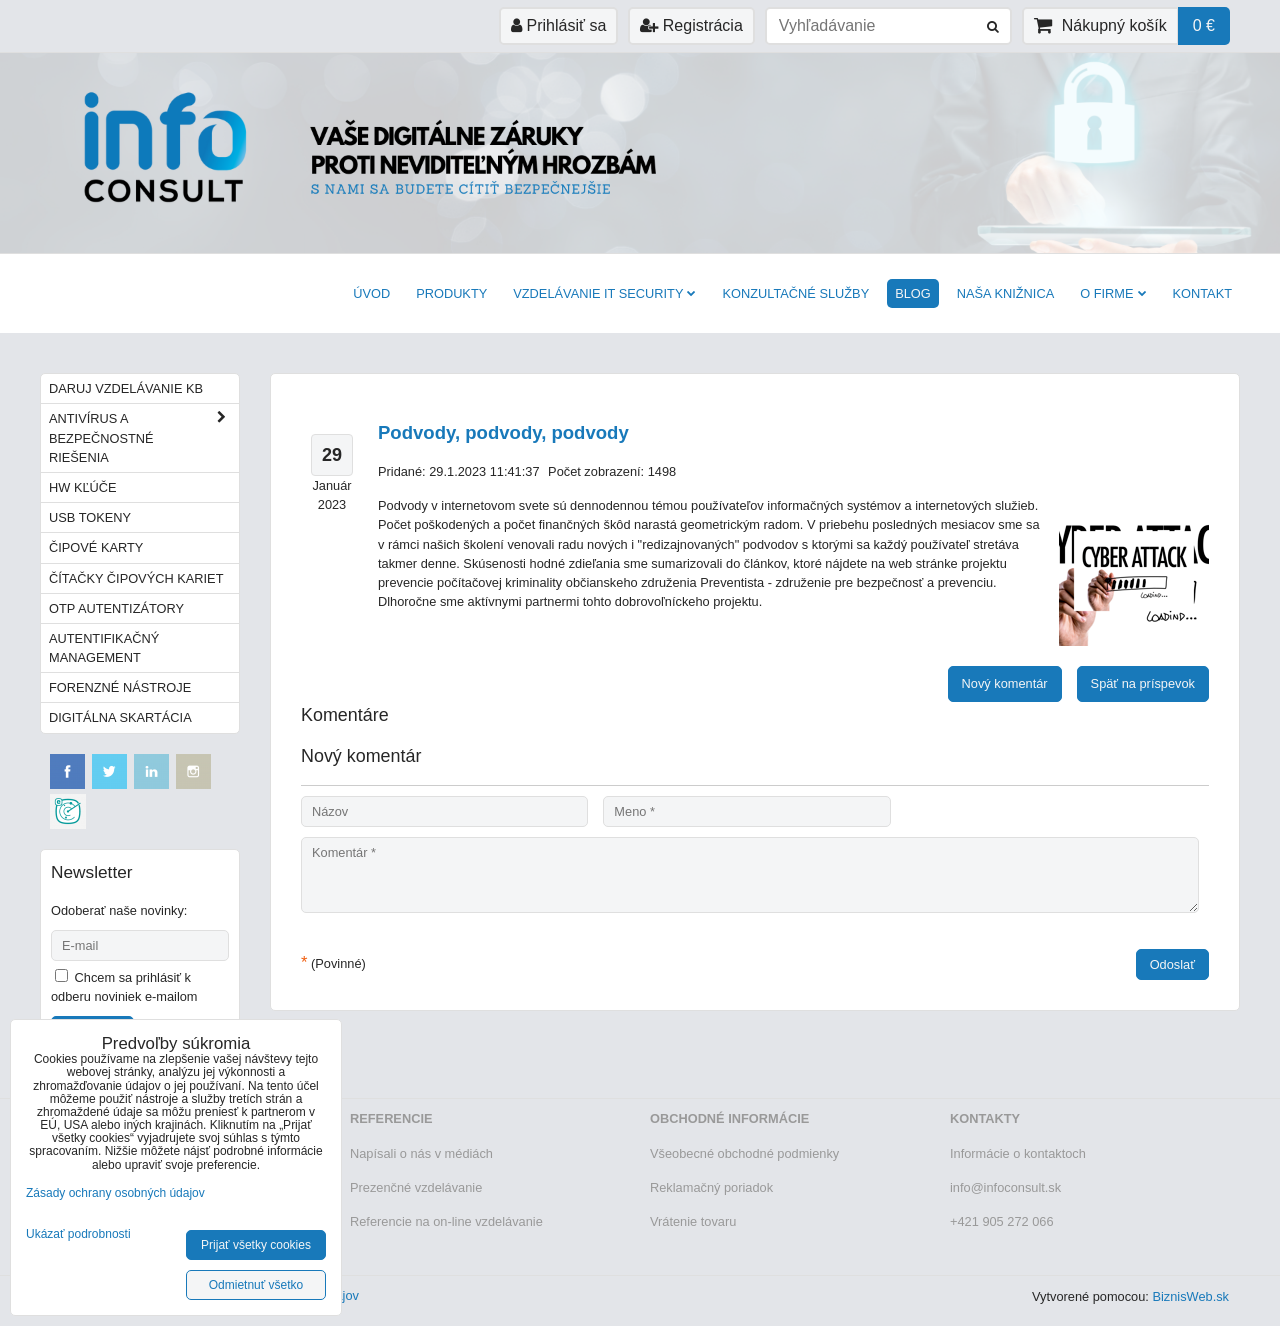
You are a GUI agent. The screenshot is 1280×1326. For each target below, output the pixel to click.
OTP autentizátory (116, 608)
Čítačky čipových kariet (136, 578)
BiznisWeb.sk (1190, 1296)
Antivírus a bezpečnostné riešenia (144, 438)
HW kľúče (83, 487)
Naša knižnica (1005, 293)
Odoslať (1172, 964)
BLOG (913, 293)
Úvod (371, 293)
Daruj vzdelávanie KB (126, 388)
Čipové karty (96, 547)
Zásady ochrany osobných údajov (115, 1193)
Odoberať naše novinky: (119, 910)
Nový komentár (1005, 683)
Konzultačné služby (795, 293)
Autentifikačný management (104, 648)
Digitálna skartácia (120, 717)
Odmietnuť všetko (256, 1285)
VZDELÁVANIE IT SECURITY (604, 293)
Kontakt (1203, 293)
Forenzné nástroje (120, 687)
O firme (1113, 293)
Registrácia (691, 25)
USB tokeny (90, 517)
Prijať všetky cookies (256, 1245)
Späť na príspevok (1143, 683)
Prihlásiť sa (558, 25)
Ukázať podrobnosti (78, 1234)
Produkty (451, 293)
